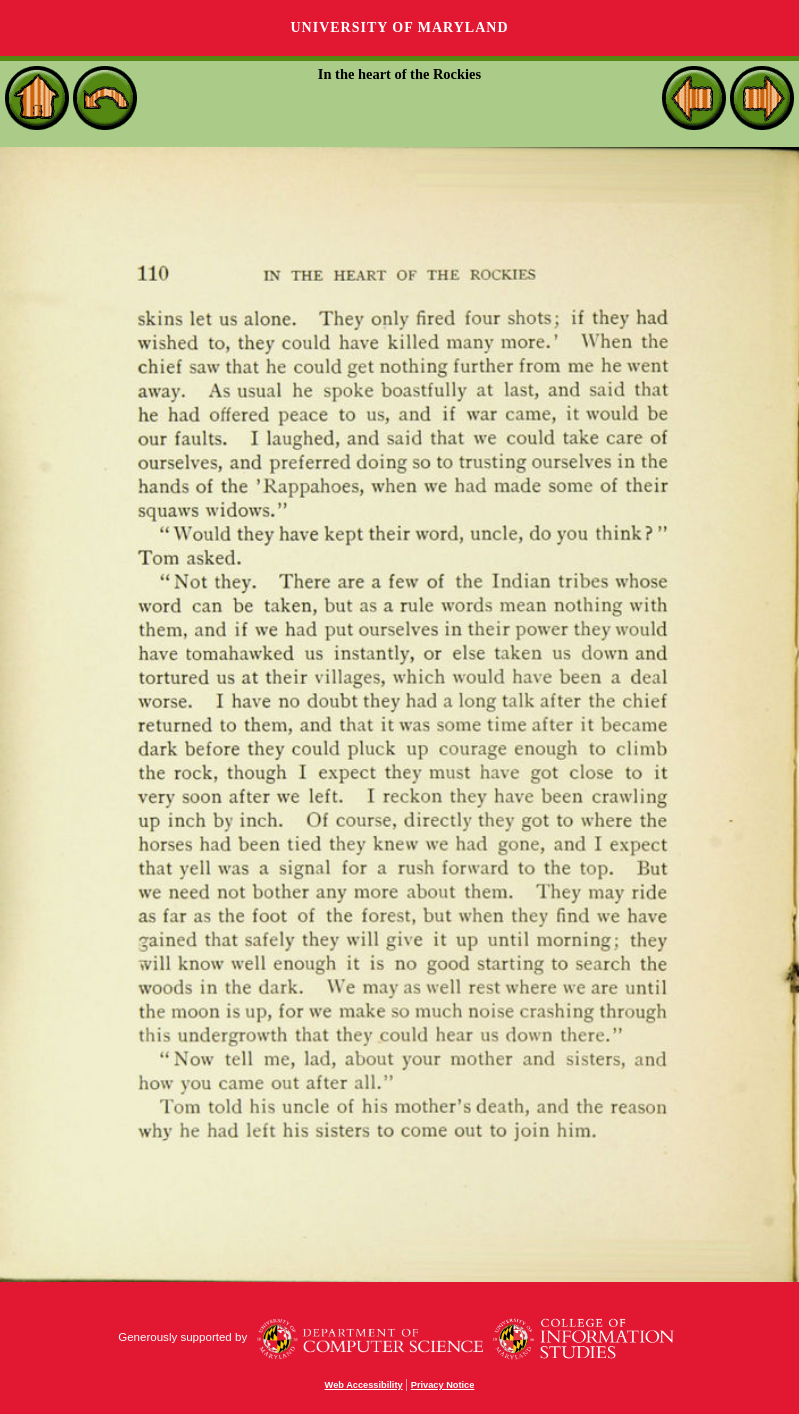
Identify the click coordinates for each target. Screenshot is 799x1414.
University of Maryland (399, 27)
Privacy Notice (443, 1385)
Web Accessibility (364, 1385)
